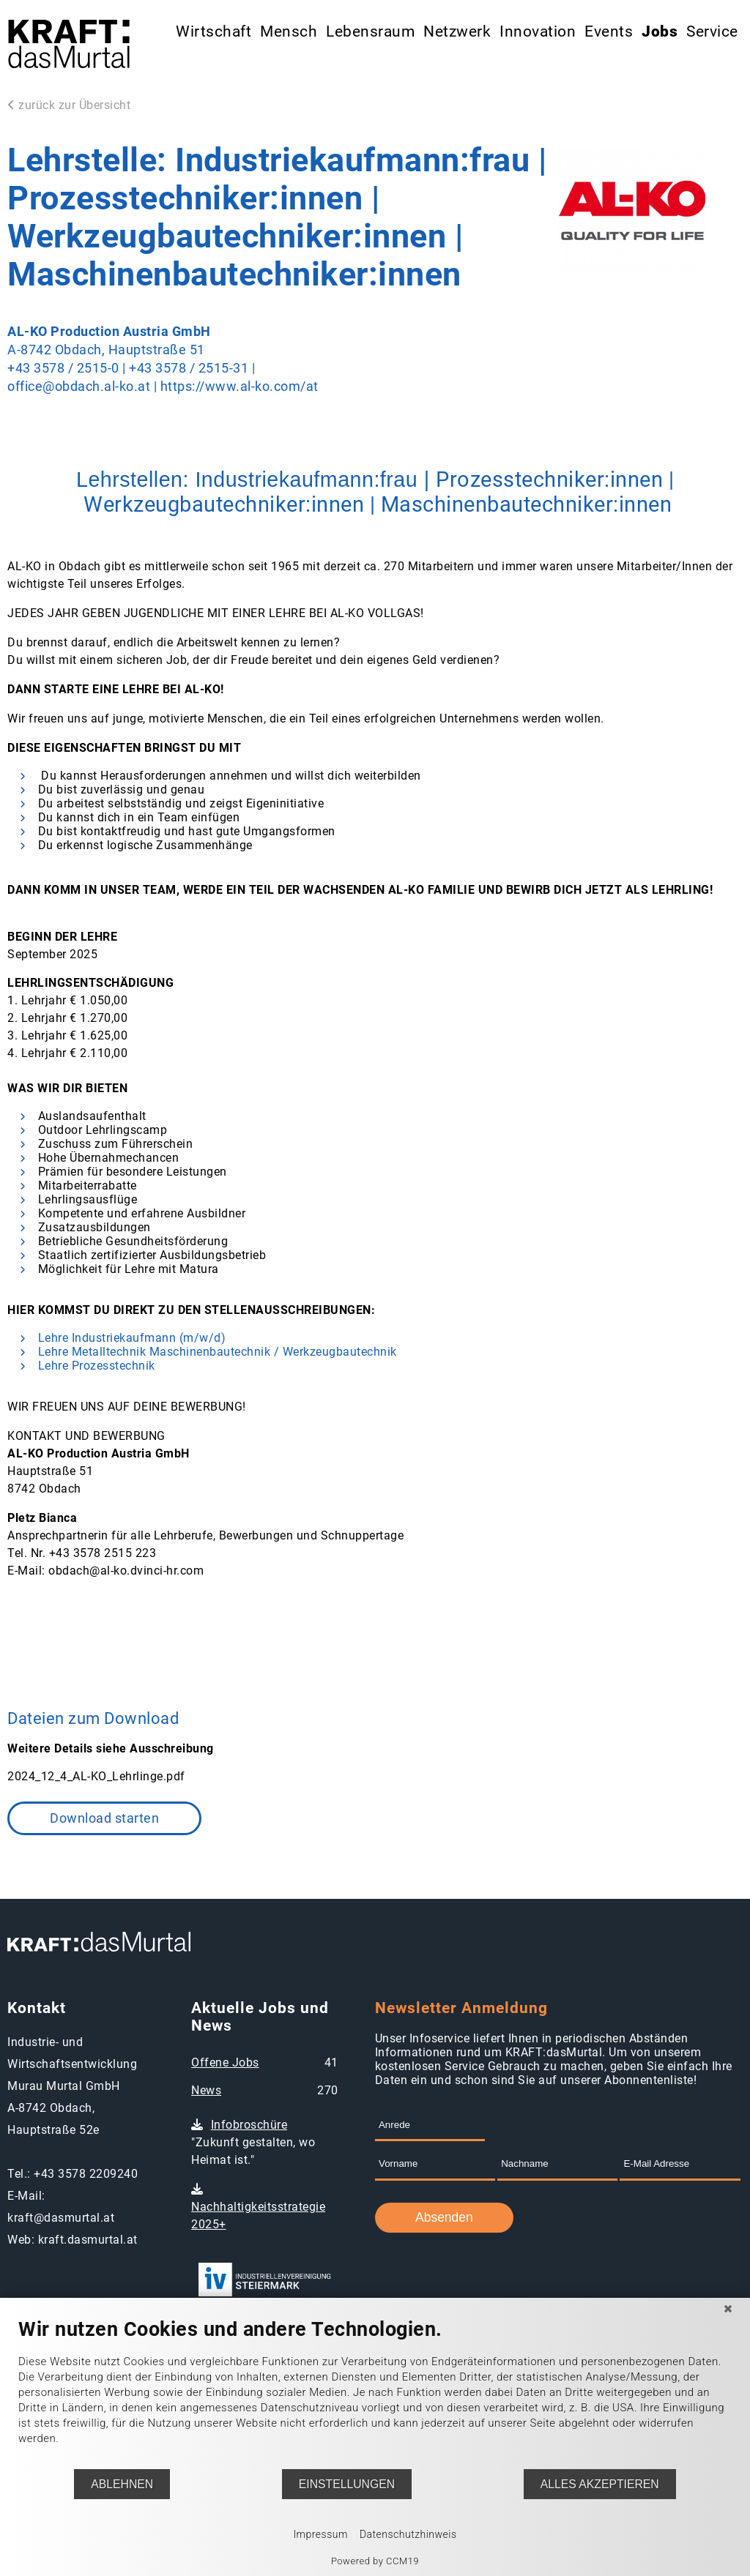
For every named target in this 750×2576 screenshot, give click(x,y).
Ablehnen (122, 2484)
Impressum (320, 2534)
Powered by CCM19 (375, 2561)
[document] (375, 2392)
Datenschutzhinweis (408, 2534)
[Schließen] (728, 2309)
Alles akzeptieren (600, 2484)
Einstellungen (347, 2484)
